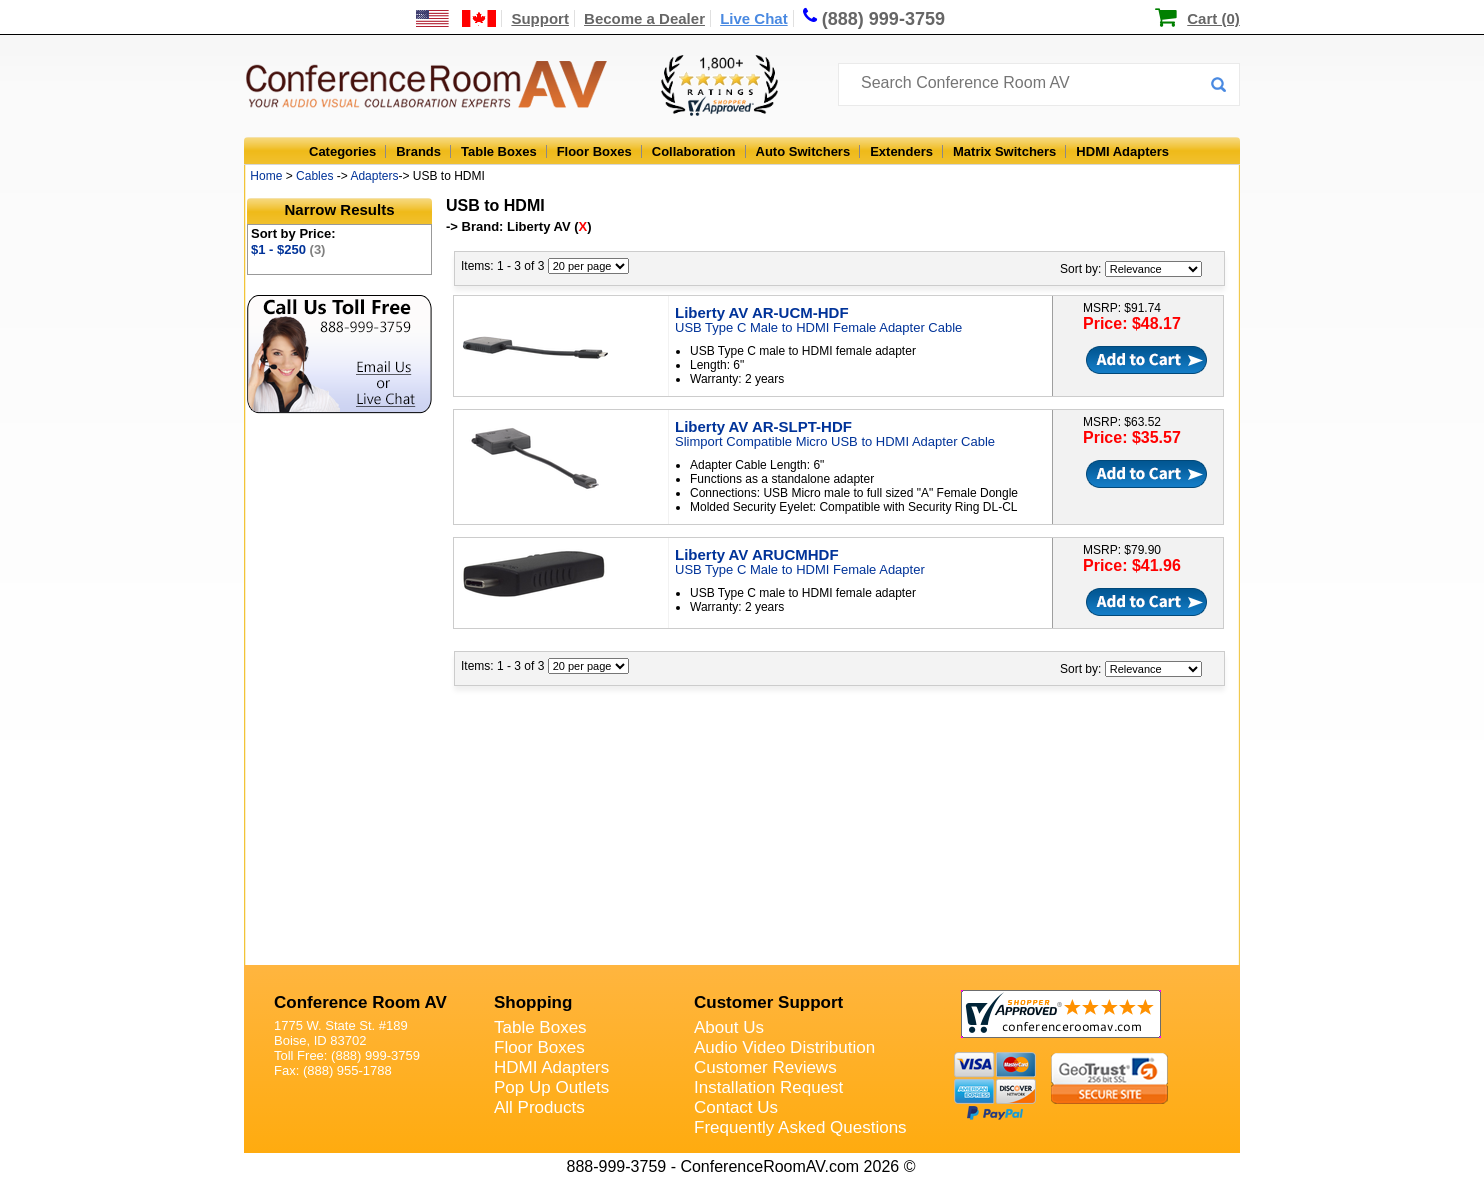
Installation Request (768, 1087)
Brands (418, 151)
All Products (539, 1107)
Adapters (374, 176)
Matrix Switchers (1004, 151)
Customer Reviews (765, 1067)
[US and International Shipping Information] (456, 18)
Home (266, 176)
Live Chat (754, 18)
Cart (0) (1213, 18)
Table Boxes (499, 151)
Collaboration (694, 151)
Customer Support (768, 1002)
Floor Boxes (594, 151)
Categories (342, 151)
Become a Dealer (644, 18)
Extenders (901, 151)
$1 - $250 (288, 249)
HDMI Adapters (1122, 151)
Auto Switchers (803, 151)
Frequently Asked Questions (800, 1127)
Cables (314, 176)
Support (540, 18)
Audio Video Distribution (784, 1047)
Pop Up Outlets (551, 1087)
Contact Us (736, 1107)
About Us (729, 1027)
